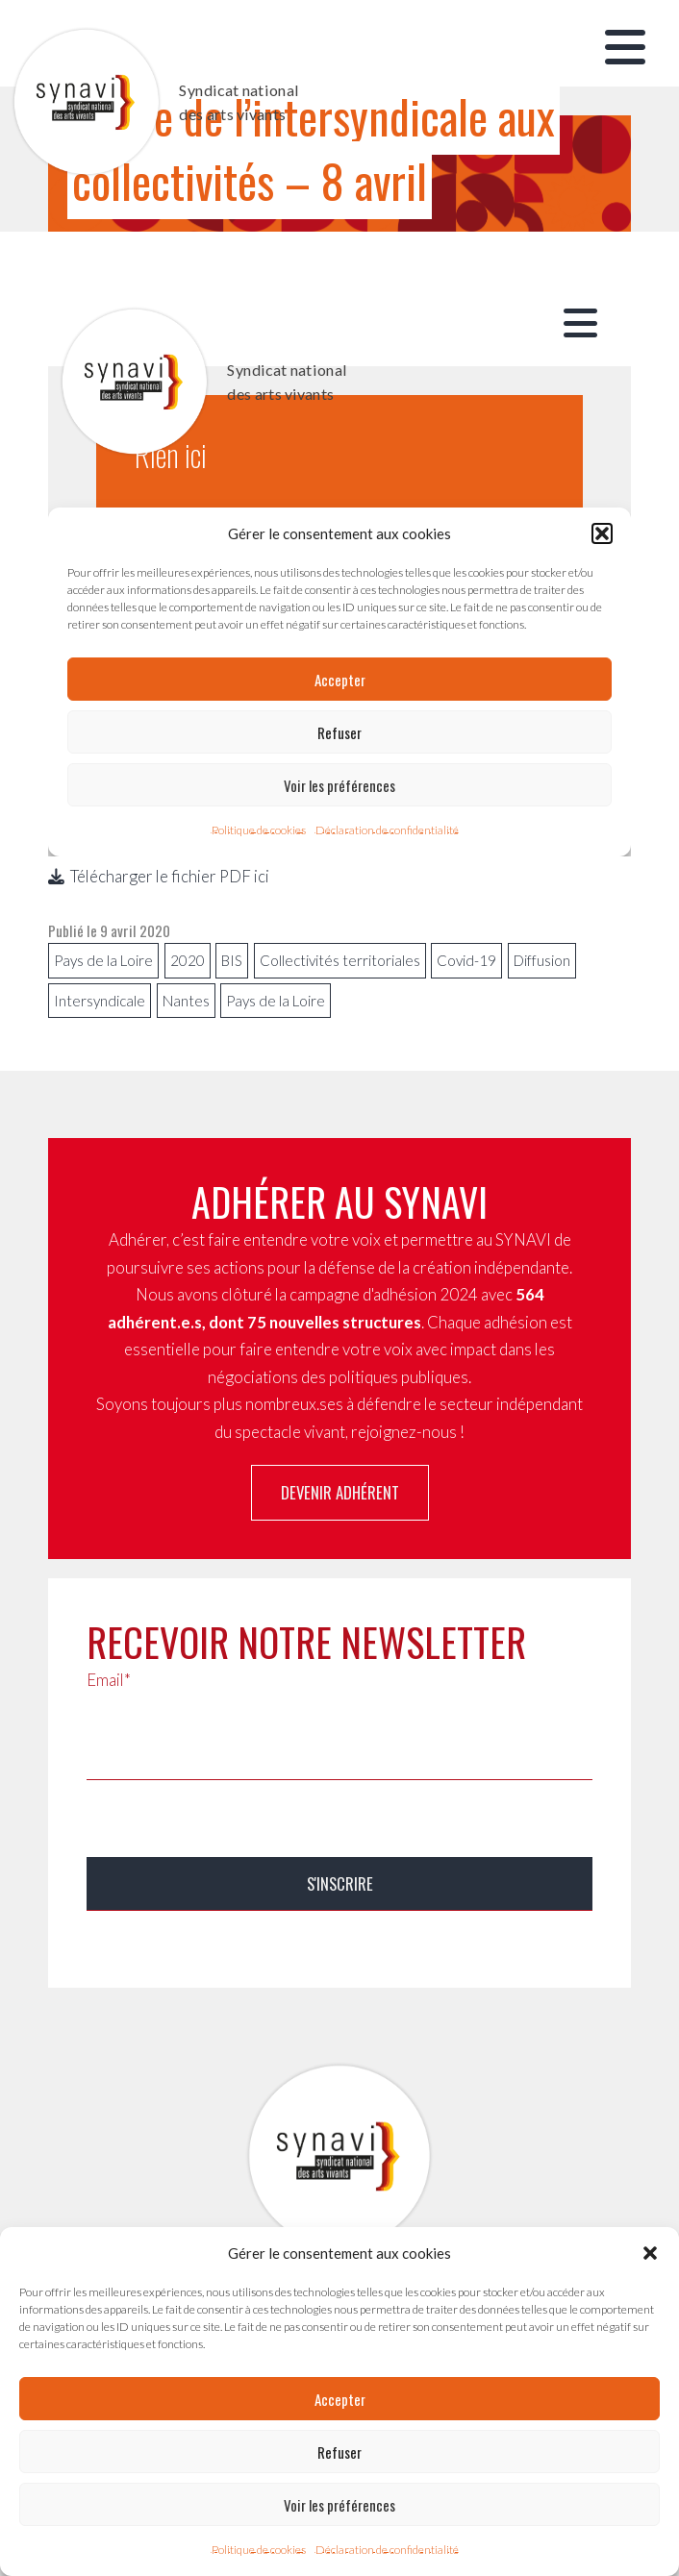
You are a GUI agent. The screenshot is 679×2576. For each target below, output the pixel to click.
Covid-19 (466, 960)
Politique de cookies (259, 2549)
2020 (187, 960)
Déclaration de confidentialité (387, 2549)
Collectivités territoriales (340, 960)
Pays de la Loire (103, 960)
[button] (650, 2253)
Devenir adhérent (340, 1492)
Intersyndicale (99, 1000)
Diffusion (542, 960)
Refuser (339, 2452)
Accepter (339, 2399)
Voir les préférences (339, 2504)
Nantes (186, 1000)
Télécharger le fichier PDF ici (158, 876)
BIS (231, 960)
